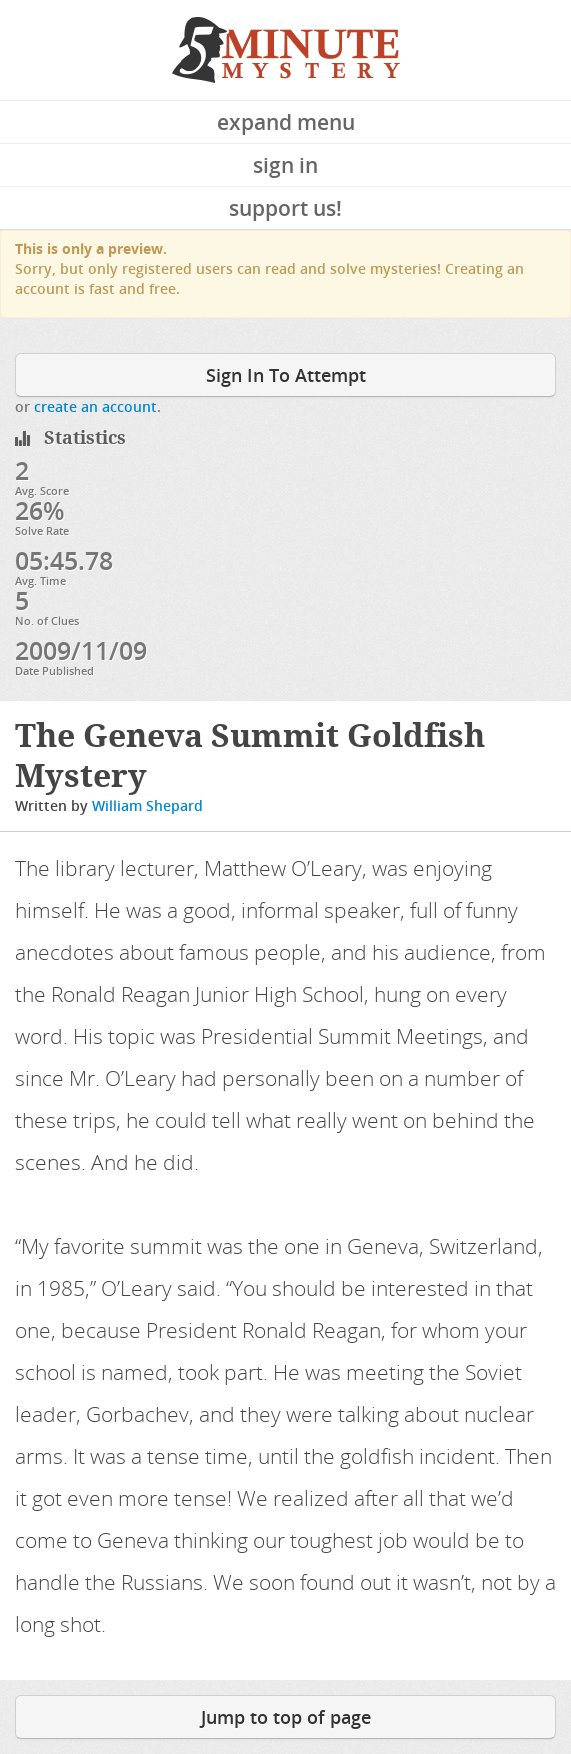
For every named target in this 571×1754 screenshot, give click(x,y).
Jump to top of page (286, 1717)
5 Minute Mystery (286, 50)
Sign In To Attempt (286, 375)
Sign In (285, 165)
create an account (95, 406)
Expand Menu (286, 122)
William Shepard (147, 805)
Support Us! (285, 208)
